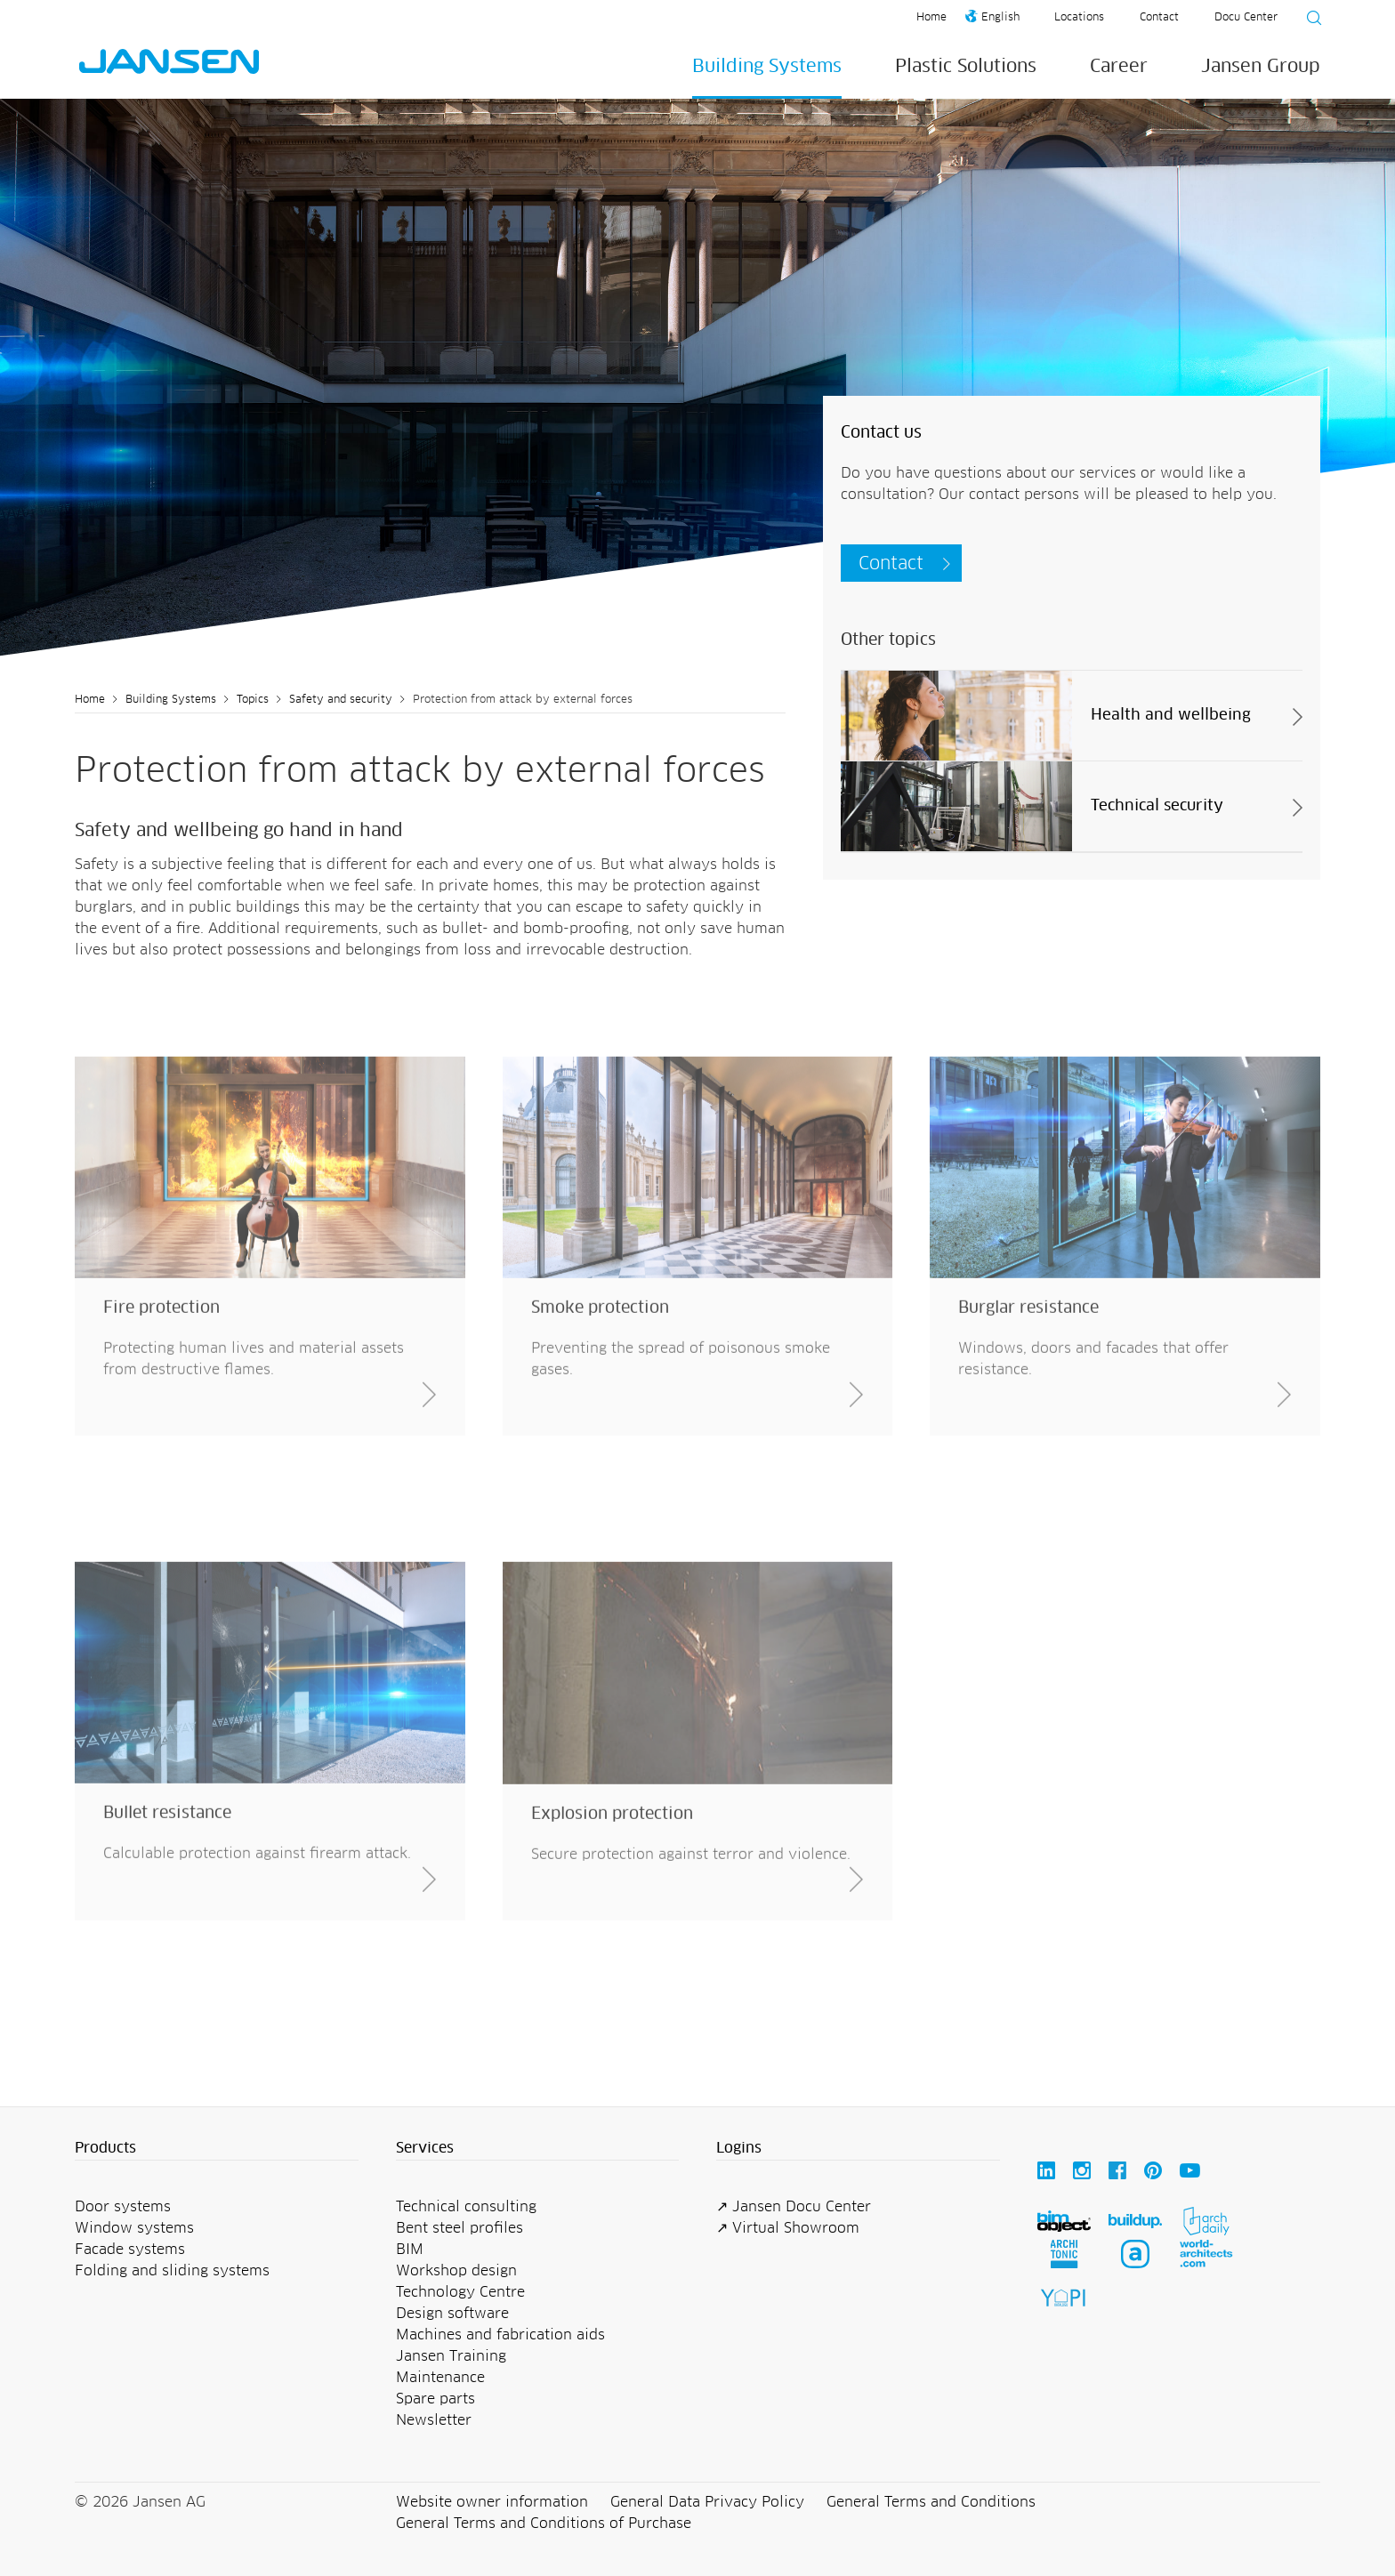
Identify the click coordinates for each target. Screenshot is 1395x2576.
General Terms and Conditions (931, 2502)
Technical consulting (466, 2207)
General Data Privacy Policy (707, 2502)
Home (931, 17)
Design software (452, 2313)
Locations (1079, 17)
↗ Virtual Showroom (787, 2228)
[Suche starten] (1308, 20)
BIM (409, 2249)
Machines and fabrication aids (500, 2335)
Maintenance (440, 2378)
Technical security (1157, 806)
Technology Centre (460, 2292)
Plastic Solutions (965, 67)
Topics (253, 700)
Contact (1159, 17)
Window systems (134, 2228)
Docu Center (1246, 17)
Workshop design (456, 2271)
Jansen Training (451, 2356)
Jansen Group (1260, 67)
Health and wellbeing (1171, 715)
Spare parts (435, 2399)
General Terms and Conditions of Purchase (543, 2523)
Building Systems (767, 67)
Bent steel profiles (459, 2228)
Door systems (123, 2207)
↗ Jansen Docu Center (793, 2207)
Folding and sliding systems (172, 2271)
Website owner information (492, 2502)
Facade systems (130, 2249)
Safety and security (340, 700)
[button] (217, 2149)
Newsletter (434, 2420)
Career (1119, 67)
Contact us (881, 433)
